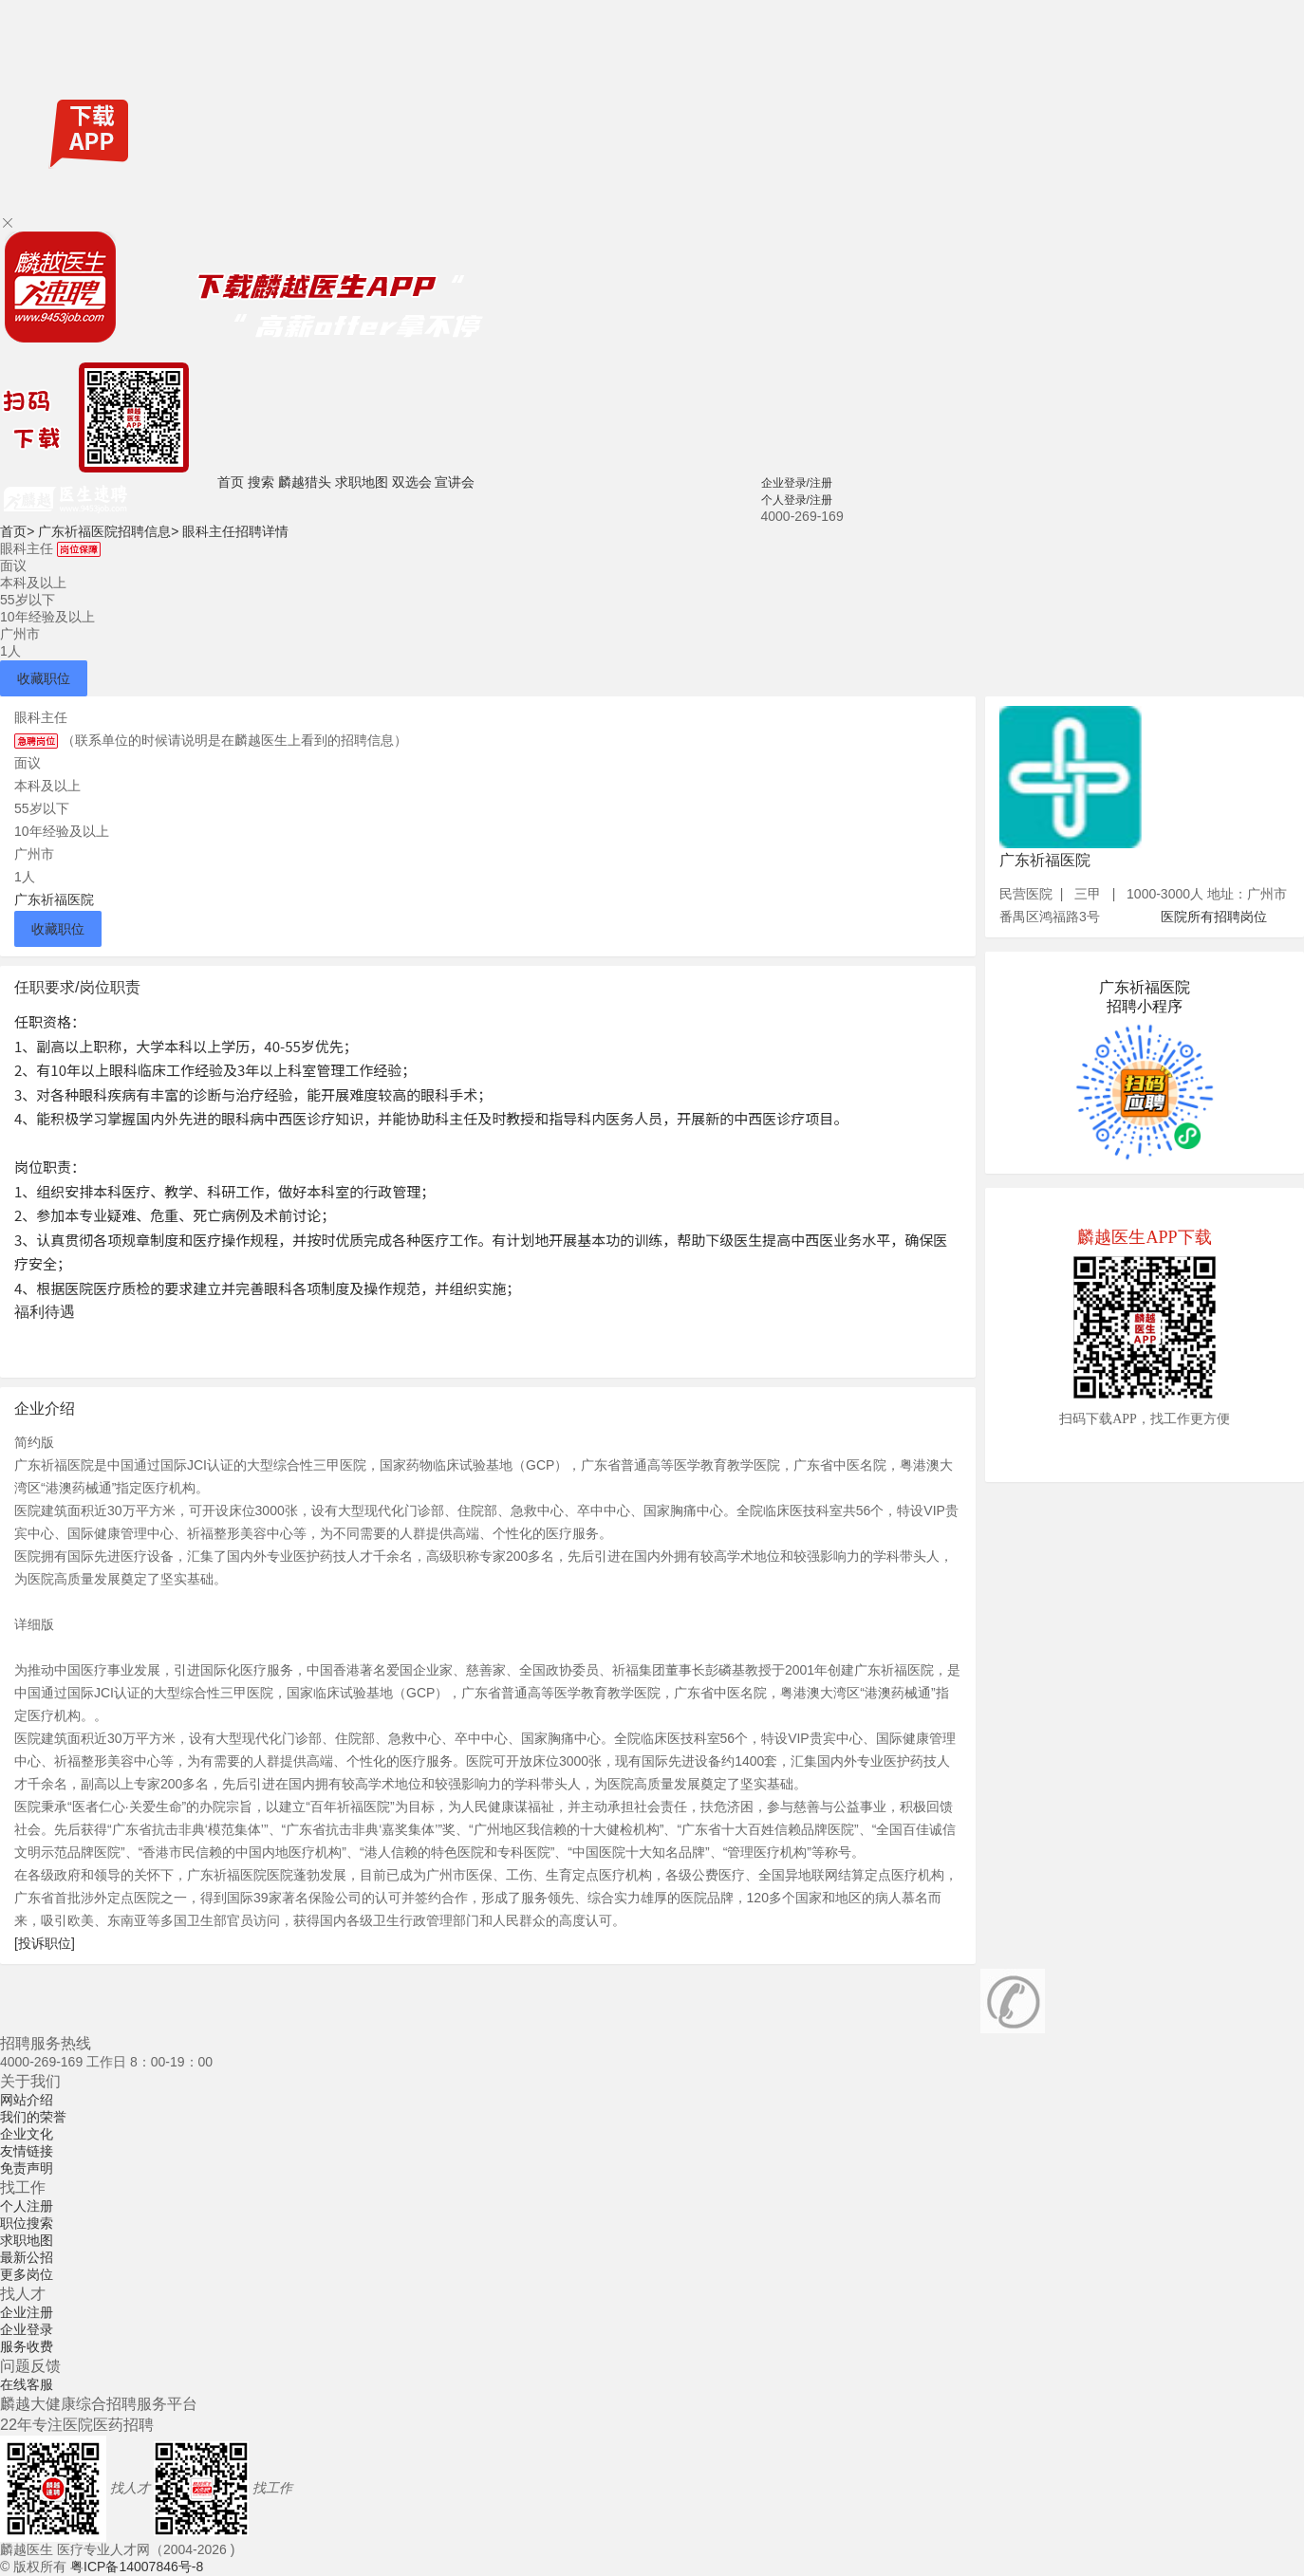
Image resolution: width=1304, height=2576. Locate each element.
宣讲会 (455, 482)
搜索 (261, 482)
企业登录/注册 (796, 483)
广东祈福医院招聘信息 (108, 531)
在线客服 (26, 2384)
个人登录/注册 (796, 500)
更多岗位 (26, 2274)
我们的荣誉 (33, 2116)
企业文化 (26, 2133)
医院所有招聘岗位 (1214, 916)
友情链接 (26, 2151)
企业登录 (26, 2329)
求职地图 (361, 482)
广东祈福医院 (54, 899)
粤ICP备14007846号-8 (136, 2566)
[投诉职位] (44, 1943)
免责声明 (26, 2168)
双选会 (412, 482)
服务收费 (26, 2346)
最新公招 (26, 2257)
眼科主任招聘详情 (235, 531)
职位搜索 (26, 2223)
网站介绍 (26, 2099)
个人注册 (26, 2206)
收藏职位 (43, 678)
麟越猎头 (304, 482)
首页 (230, 482)
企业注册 (26, 2312)
